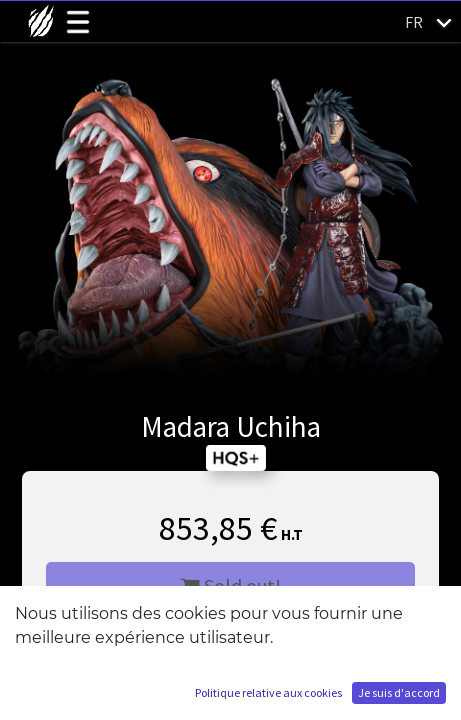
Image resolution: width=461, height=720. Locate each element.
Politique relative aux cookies (268, 692)
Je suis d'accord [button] (399, 692)
